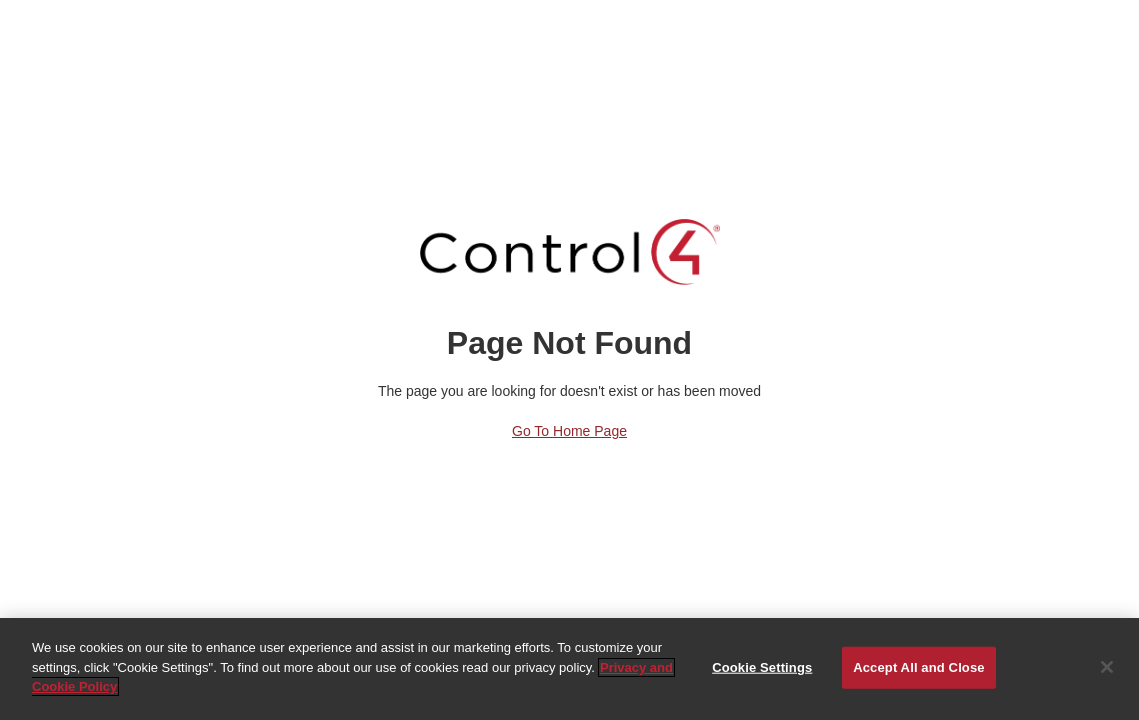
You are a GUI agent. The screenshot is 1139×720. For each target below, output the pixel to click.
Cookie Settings (762, 667)
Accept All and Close (918, 667)
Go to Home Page (569, 431)
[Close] (1107, 667)
